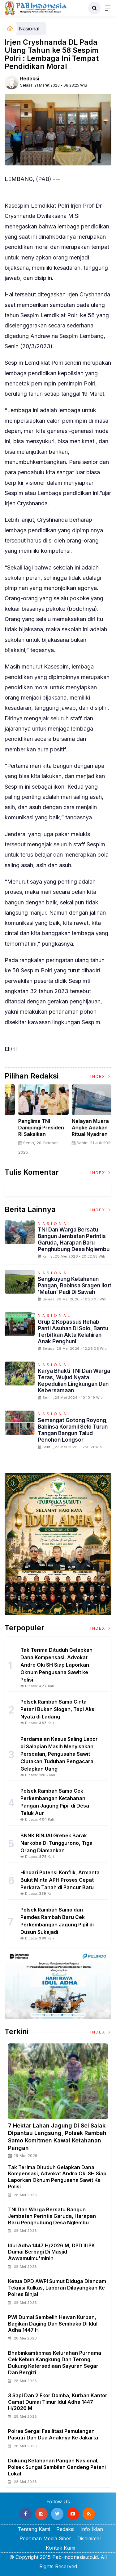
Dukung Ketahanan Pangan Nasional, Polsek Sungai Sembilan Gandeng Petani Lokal (57, 2467)
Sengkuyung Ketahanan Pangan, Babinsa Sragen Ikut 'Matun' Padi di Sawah (74, 1285)
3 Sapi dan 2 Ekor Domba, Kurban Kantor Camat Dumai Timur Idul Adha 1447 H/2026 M (57, 2402)
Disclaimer (89, 2538)
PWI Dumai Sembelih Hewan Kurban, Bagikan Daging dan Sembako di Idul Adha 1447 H (52, 2323)
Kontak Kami (60, 2548)
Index (100, 1076)
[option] (31, 1122)
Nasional (29, 28)
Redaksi (29, 78)
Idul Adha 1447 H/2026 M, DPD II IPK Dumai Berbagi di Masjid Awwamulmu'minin (51, 2252)
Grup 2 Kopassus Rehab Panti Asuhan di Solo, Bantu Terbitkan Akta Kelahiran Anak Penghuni (73, 1331)
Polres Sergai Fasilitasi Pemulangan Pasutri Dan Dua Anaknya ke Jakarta (53, 2434)
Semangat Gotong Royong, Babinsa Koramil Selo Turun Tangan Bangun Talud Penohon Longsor (73, 1430)
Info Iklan (91, 2529)
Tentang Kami (34, 2529)
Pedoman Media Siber (45, 2538)
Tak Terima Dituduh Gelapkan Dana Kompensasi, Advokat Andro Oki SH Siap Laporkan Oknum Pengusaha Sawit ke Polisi (57, 2177)
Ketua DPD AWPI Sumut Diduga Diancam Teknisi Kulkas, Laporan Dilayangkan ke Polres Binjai (57, 2287)
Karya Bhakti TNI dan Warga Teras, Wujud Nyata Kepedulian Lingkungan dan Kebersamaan (74, 1380)
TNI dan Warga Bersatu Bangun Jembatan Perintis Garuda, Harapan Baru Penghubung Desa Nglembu (74, 1239)
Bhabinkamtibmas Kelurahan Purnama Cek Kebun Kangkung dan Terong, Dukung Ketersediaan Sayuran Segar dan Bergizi (54, 2362)
